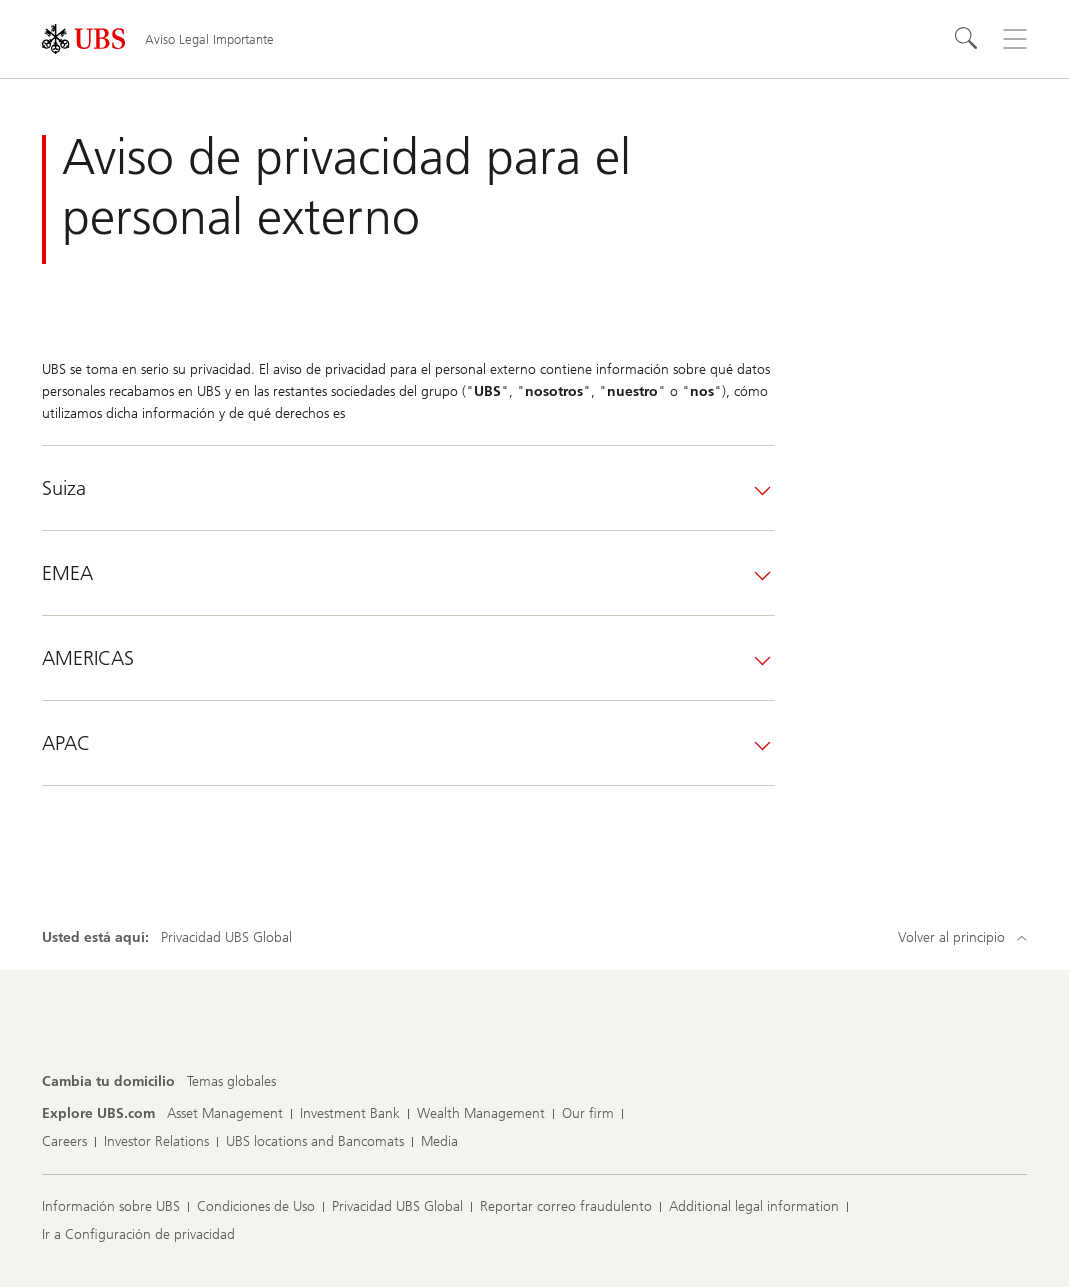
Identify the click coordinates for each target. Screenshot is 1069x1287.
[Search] (967, 39)
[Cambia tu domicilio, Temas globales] (231, 1082)
